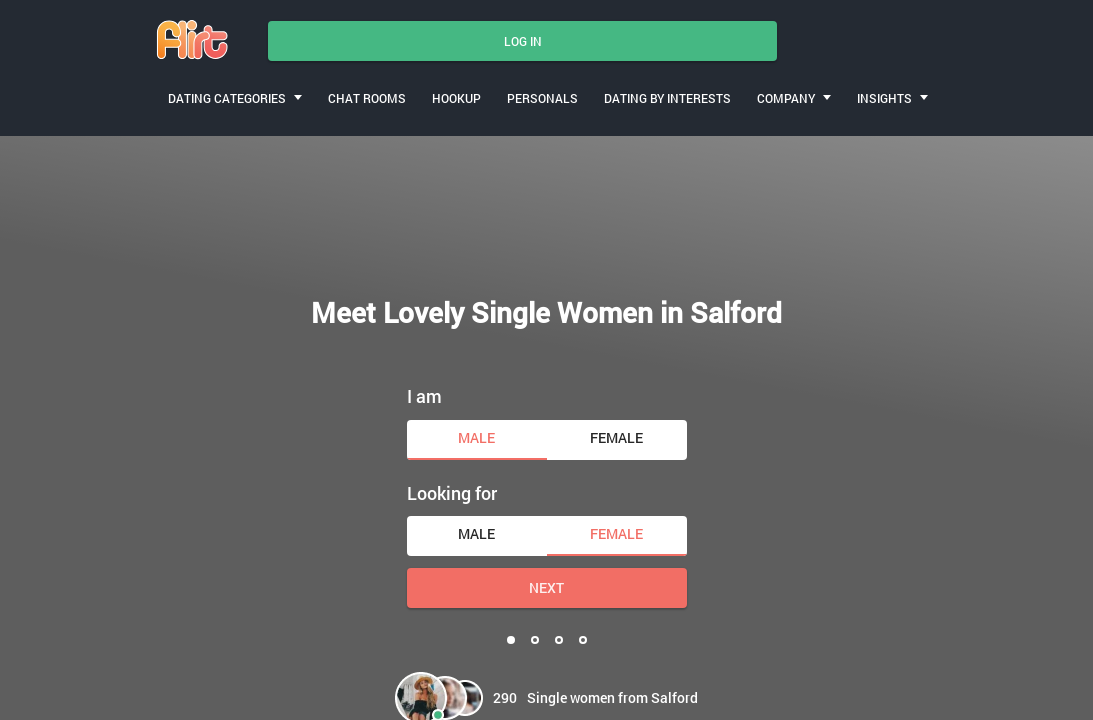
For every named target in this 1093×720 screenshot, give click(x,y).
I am (424, 396)
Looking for (452, 493)
